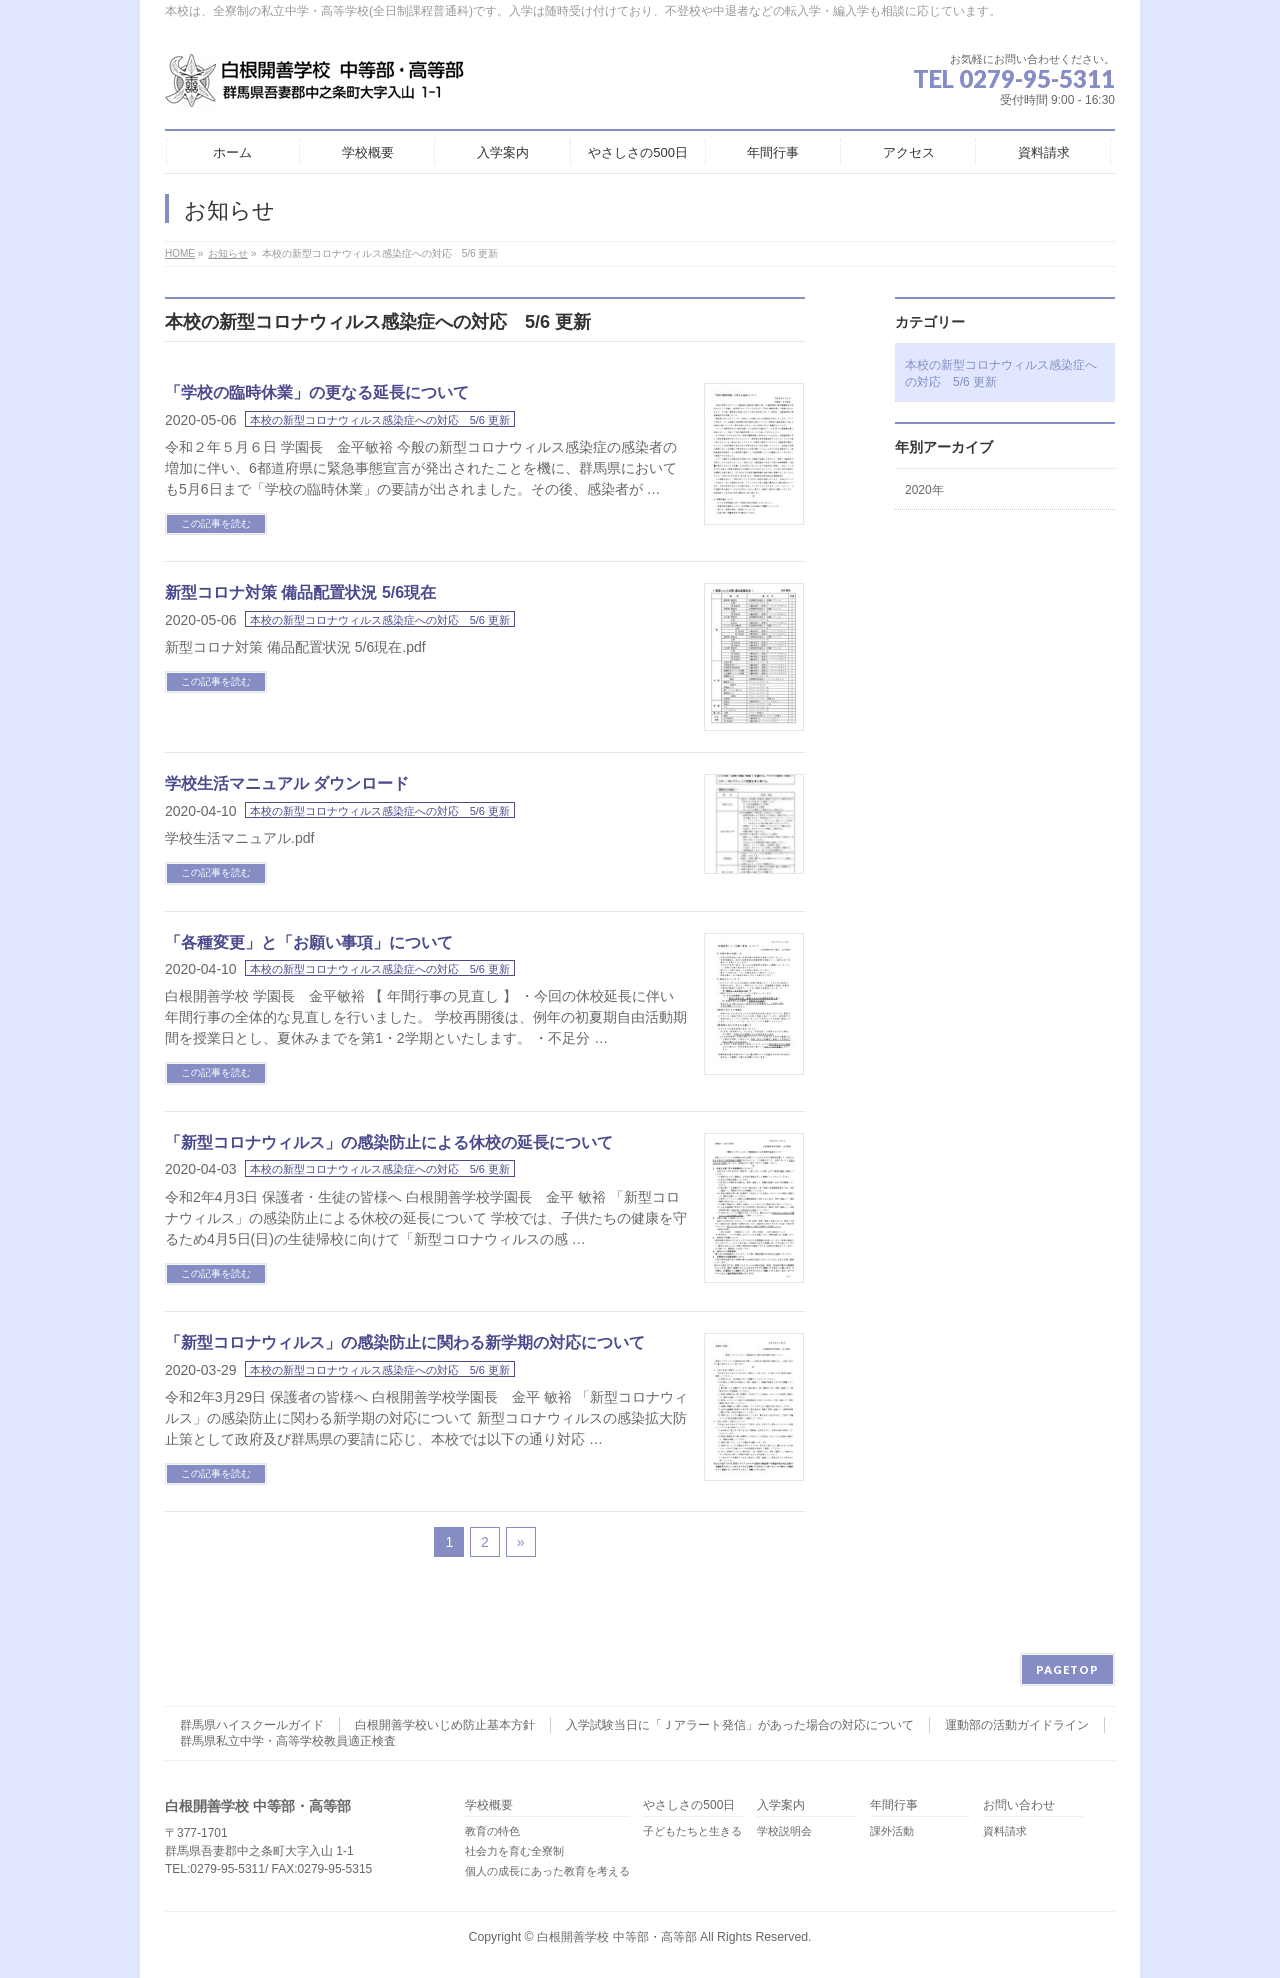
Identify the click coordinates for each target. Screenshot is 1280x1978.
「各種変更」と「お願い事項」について (309, 942)
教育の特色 (492, 1831)
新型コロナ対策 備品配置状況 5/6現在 (300, 592)
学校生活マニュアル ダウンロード (287, 783)
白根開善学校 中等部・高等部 (616, 1937)
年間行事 (894, 1805)
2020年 (924, 490)
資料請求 (1005, 1831)
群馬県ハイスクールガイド (252, 1725)
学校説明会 (784, 1831)
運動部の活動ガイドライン (1017, 1725)
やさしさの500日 (689, 1805)
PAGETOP (1067, 1669)
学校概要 (489, 1805)
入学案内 (781, 1805)
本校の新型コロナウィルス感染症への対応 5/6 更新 (380, 420)
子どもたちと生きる (692, 1831)
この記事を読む (216, 523)
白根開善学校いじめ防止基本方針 (445, 1725)
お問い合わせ (1019, 1805)
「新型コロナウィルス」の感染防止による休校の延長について (389, 1142)
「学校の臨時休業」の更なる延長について (317, 392)
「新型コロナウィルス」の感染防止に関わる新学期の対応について (405, 1342)
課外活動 (892, 1831)
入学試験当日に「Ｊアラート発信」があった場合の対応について (740, 1725)
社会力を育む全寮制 (514, 1851)
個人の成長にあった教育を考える (547, 1871)
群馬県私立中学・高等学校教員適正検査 (288, 1741)
